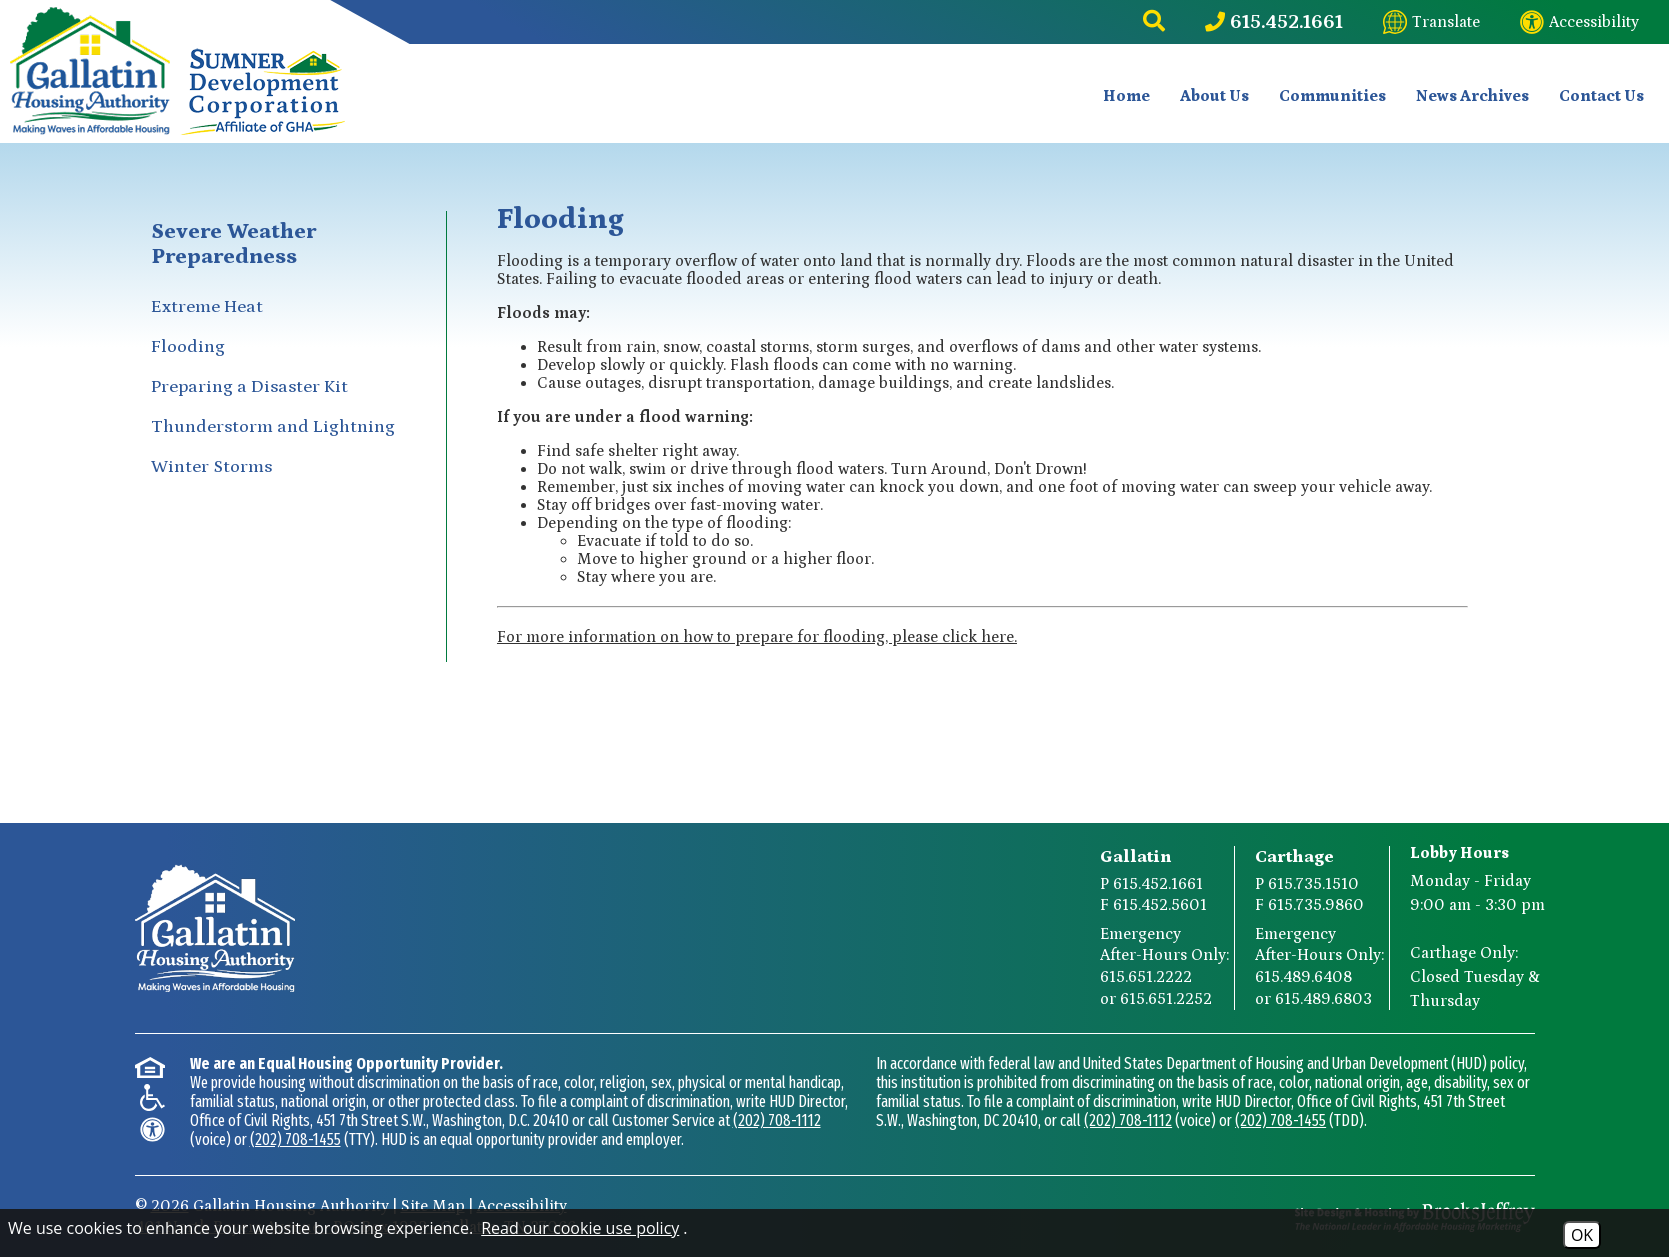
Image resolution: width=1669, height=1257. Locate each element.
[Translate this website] (1431, 22)
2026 (170, 1206)
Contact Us (1601, 96)
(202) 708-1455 (295, 1139)
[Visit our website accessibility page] (1579, 22)
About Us (1214, 96)
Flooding (188, 347)
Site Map (433, 1206)
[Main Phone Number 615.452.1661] (1274, 22)
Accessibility (522, 1206)
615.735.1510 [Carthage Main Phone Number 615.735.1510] (1313, 884)
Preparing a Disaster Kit (249, 387)
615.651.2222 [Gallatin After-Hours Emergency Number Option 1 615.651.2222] (1146, 977)
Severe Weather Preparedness (233, 244)
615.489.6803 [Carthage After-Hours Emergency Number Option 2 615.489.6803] (1323, 999)
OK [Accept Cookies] (1582, 1235)
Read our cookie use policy (580, 1228)
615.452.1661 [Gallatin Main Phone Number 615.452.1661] (1158, 884)
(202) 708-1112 (777, 1120)
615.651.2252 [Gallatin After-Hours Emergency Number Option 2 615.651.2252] (1166, 999)
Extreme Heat (207, 307)
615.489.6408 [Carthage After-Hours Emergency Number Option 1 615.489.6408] (1303, 977)
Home (1126, 96)
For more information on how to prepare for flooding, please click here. (757, 637)
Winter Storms (211, 467)
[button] (1154, 22)
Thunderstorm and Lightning (273, 427)
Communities (1332, 96)
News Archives (1472, 96)
